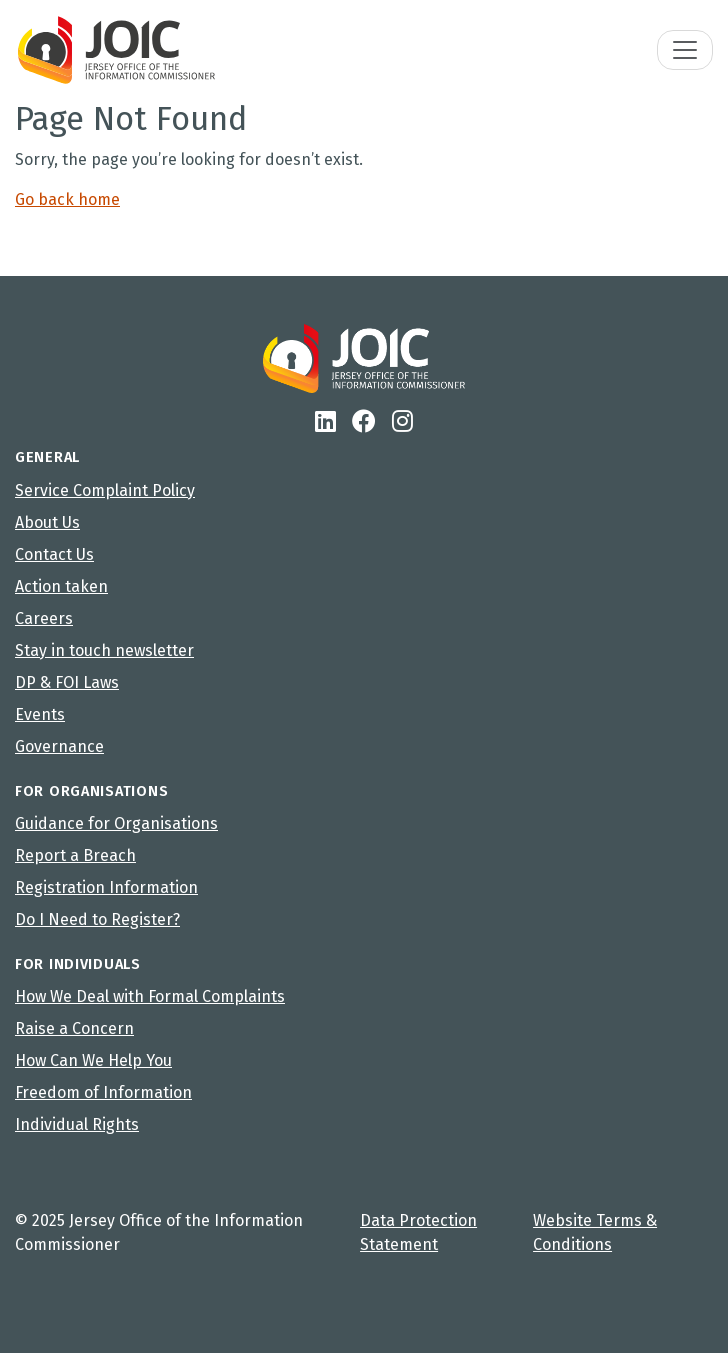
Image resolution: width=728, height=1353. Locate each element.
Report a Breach (75, 855)
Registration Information (106, 887)
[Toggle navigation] (685, 50)
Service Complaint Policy (105, 490)
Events (40, 714)
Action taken (61, 586)
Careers (44, 618)
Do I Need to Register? (97, 919)
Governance (59, 746)
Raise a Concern (74, 1028)
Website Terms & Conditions (595, 1232)
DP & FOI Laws (67, 682)
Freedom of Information (103, 1092)
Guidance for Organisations (116, 823)
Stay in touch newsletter (104, 650)
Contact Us (54, 554)
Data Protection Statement (418, 1232)
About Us (47, 522)
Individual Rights (77, 1124)
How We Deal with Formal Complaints (150, 996)
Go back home (67, 199)
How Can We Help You (93, 1060)
